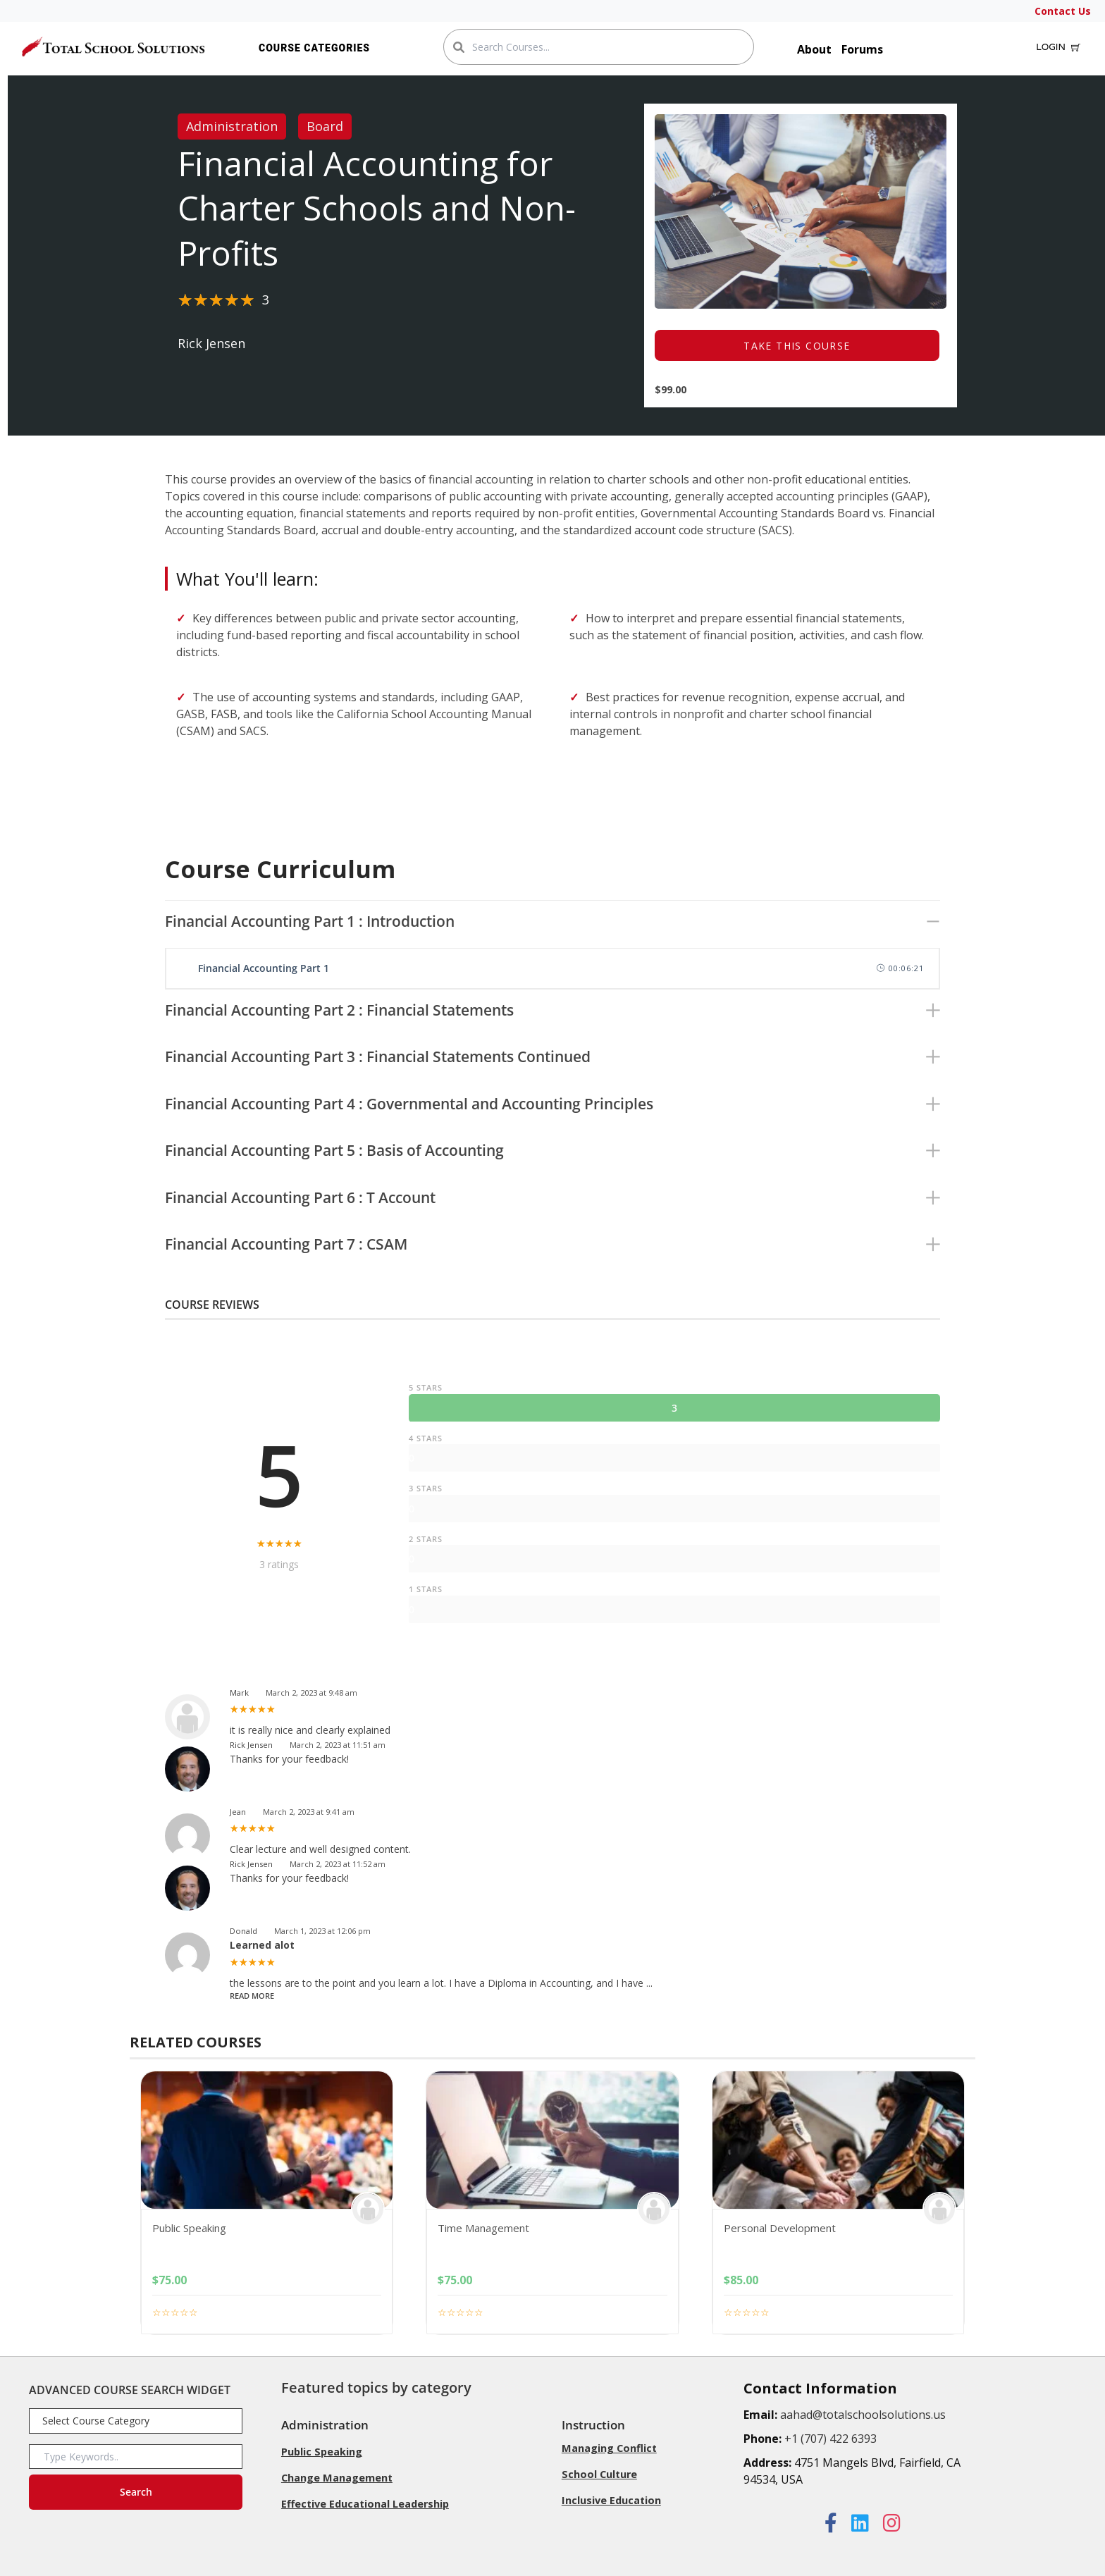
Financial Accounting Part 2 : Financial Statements (339, 1010)
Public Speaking (189, 2228)
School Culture (598, 2473)
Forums (862, 49)
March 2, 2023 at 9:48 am (311, 1692)
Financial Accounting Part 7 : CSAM (286, 1244)
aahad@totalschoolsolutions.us (863, 2414)
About (814, 49)
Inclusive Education (611, 2499)
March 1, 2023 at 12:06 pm (322, 1930)
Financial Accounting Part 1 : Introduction (310, 921)
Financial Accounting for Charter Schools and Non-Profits (377, 209)
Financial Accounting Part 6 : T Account (300, 1197)
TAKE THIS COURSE (796, 345)
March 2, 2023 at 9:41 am (308, 1811)
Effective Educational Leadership (364, 2502)
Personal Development (780, 2228)
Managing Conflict (608, 2448)
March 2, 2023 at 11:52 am (337, 1864)
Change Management (336, 2477)
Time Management (483, 2228)
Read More (252, 1995)
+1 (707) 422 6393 (830, 2438)
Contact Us (1063, 11)
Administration (232, 126)
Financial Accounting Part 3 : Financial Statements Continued (378, 1056)
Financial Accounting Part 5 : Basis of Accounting (334, 1150)
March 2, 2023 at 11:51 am (337, 1744)
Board (325, 126)
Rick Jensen (211, 343)
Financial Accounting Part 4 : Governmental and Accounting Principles (409, 1104)
